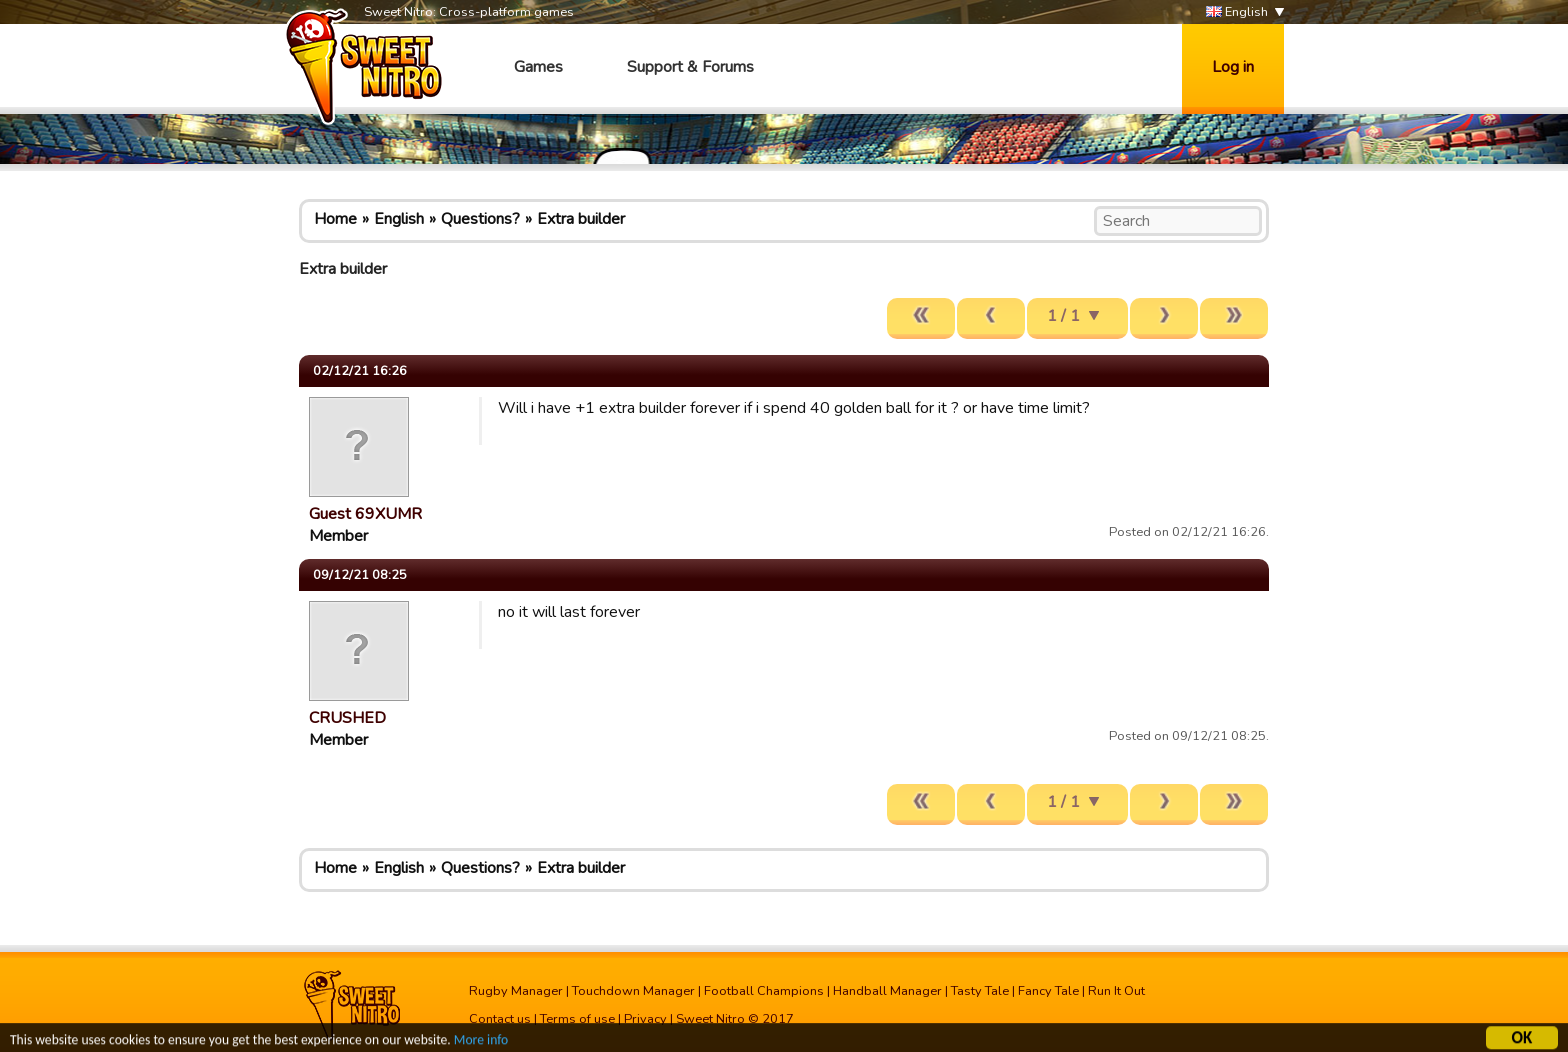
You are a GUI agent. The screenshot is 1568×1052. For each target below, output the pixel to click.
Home (335, 219)
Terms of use (577, 1019)
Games (538, 67)
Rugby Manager (516, 991)
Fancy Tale (1048, 991)
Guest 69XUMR (365, 514)
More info (481, 1042)
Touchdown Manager (633, 991)
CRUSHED (347, 718)
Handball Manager (887, 991)
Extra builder (581, 219)
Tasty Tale (980, 991)
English (1237, 12)
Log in (1233, 67)
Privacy (645, 1019)
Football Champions (764, 991)
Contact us (500, 1019)
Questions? (480, 219)
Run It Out (1116, 991)
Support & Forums (690, 67)
